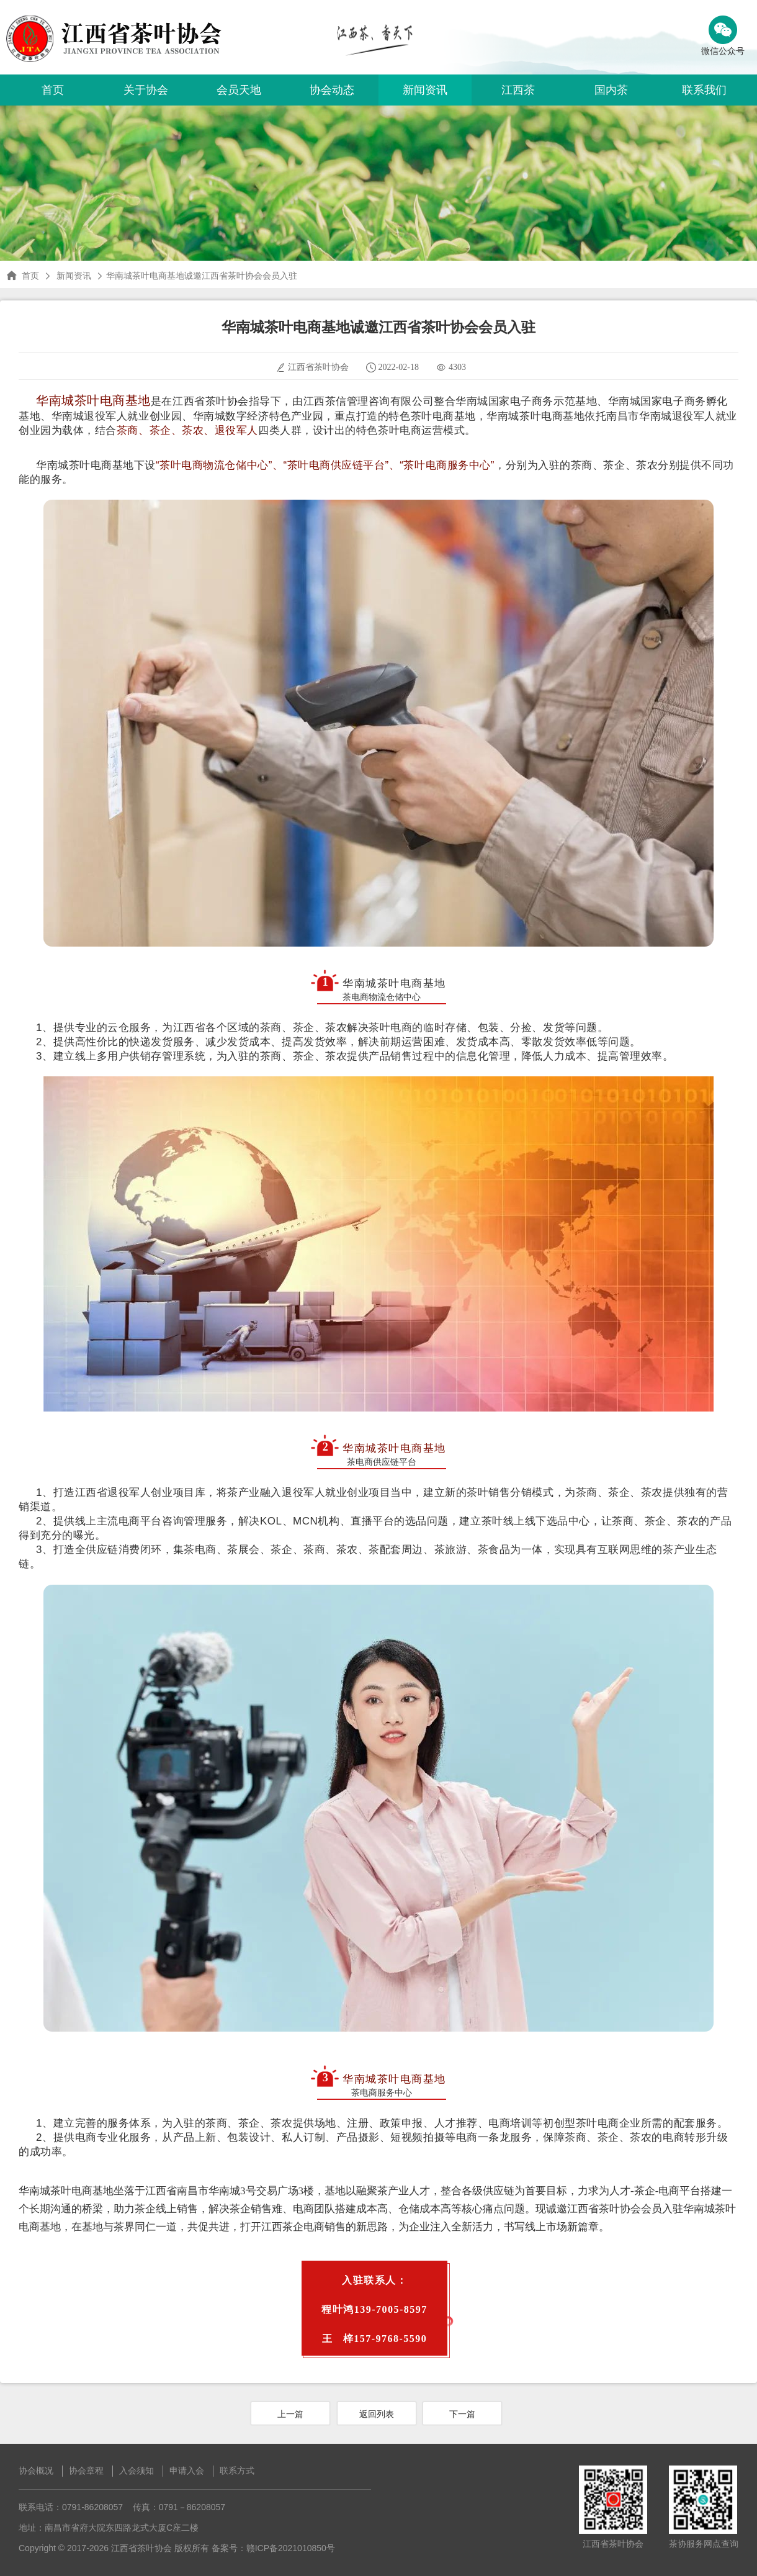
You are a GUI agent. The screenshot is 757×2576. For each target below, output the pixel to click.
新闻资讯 (425, 90)
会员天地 (239, 90)
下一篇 (462, 2414)
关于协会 (145, 90)
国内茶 (611, 90)
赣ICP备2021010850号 (290, 2548)
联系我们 (704, 90)
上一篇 (290, 2414)
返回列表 (376, 2414)
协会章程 (86, 2470)
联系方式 (237, 2470)
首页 (53, 90)
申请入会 (186, 2470)
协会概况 (36, 2470)
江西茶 (518, 90)
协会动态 (332, 90)
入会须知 (136, 2470)
